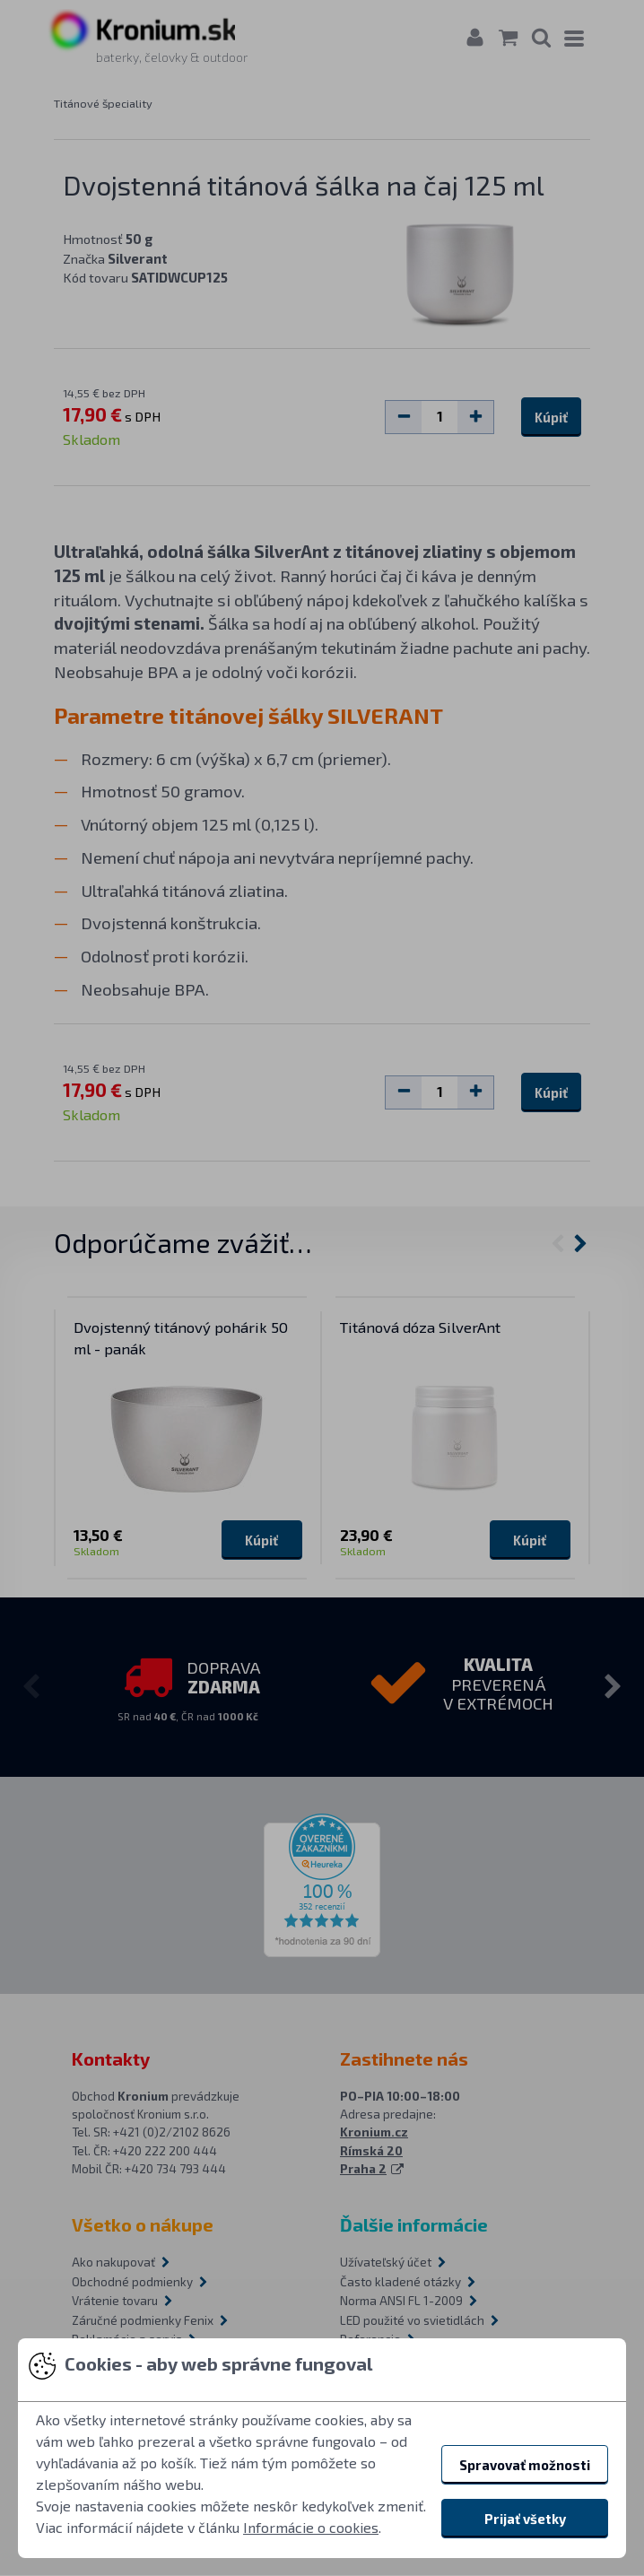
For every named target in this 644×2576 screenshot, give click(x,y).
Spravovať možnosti (524, 2465)
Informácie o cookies (311, 2527)
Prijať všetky (525, 2519)
